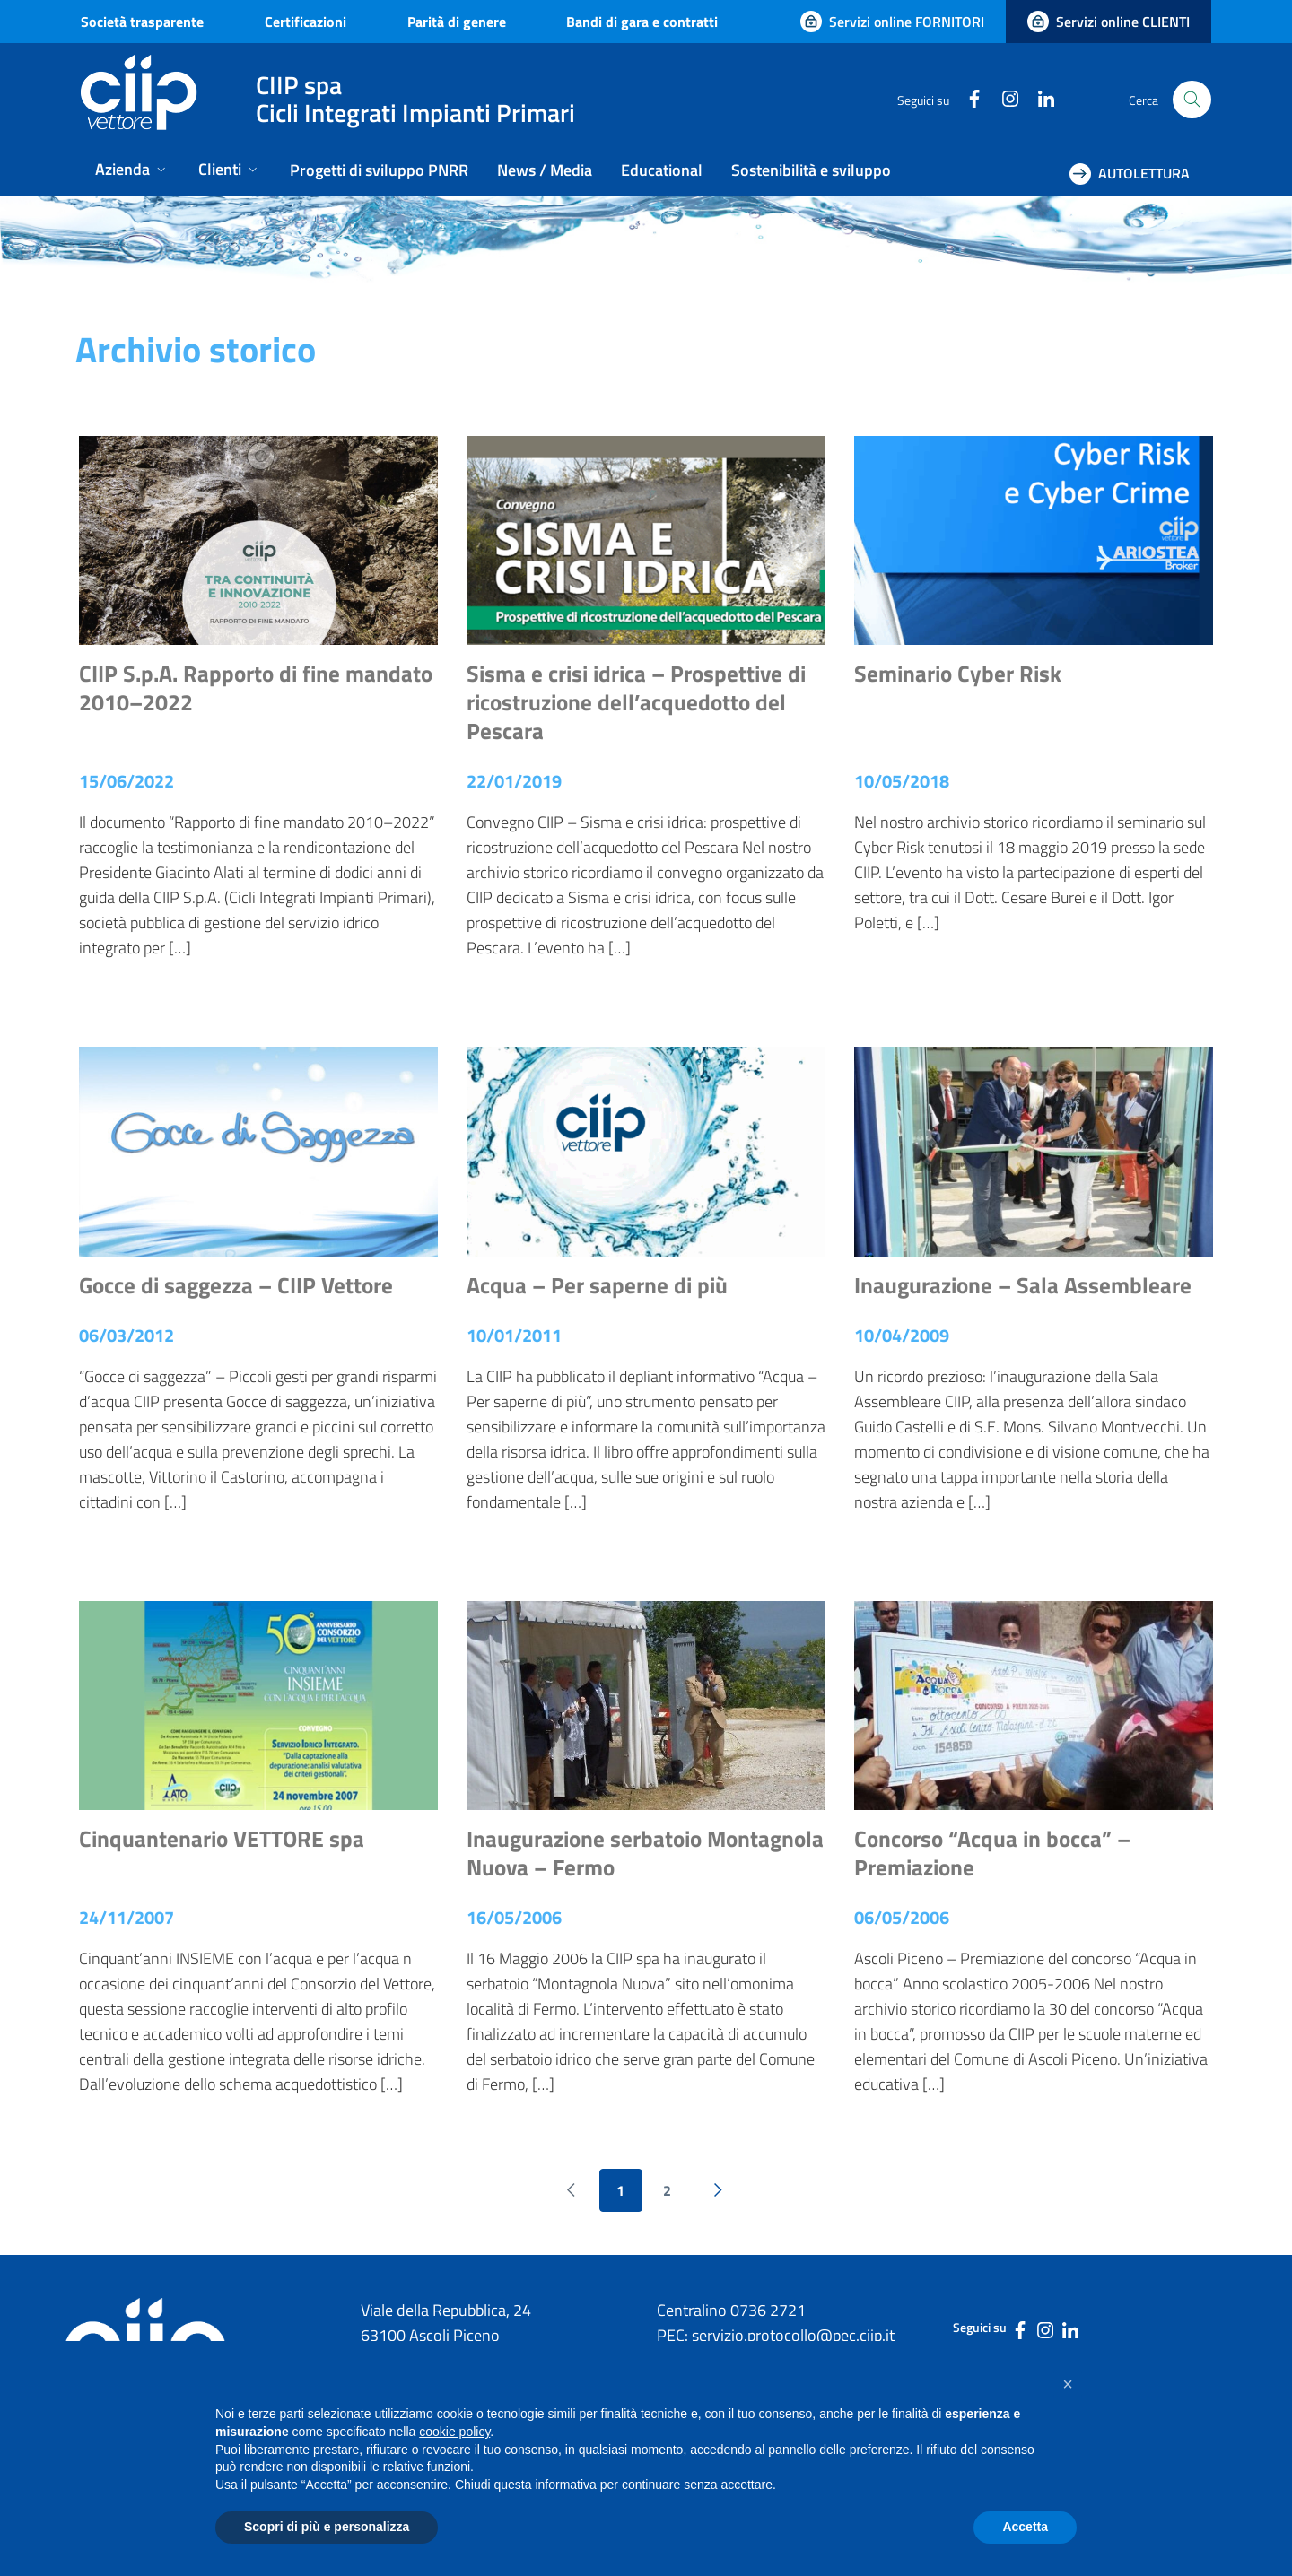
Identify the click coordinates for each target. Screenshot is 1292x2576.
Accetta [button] (1025, 2526)
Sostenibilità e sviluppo (811, 170)
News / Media (544, 170)
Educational (662, 170)
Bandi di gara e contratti (642, 21)
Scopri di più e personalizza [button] (326, 2526)
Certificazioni (305, 21)
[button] (1067, 2384)
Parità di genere (456, 21)
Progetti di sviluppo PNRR (379, 170)
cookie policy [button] (454, 2431)
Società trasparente (142, 21)
